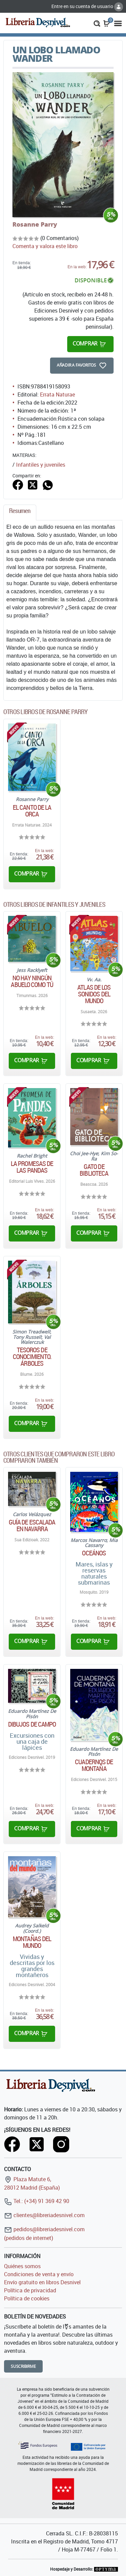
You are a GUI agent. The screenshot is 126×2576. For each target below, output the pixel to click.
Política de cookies (26, 2298)
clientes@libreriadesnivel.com (44, 2215)
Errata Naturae (57, 394)
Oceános (94, 1553)
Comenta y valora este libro (45, 246)
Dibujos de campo (32, 1724)
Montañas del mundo (32, 1942)
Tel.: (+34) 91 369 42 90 (36, 2201)
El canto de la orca (32, 810)
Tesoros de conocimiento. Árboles (32, 1357)
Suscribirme (23, 2366)
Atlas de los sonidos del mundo (94, 994)
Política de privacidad (30, 2290)
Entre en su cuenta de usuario (87, 6)
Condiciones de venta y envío (39, 2274)
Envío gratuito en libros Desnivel (42, 2282)
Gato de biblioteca (94, 1170)
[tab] (19, 512)
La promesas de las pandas (32, 1167)
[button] (96, 23)
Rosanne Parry (34, 224)
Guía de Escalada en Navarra (32, 1525)
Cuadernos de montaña (94, 1765)
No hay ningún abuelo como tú (32, 981)
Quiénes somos (22, 2266)
